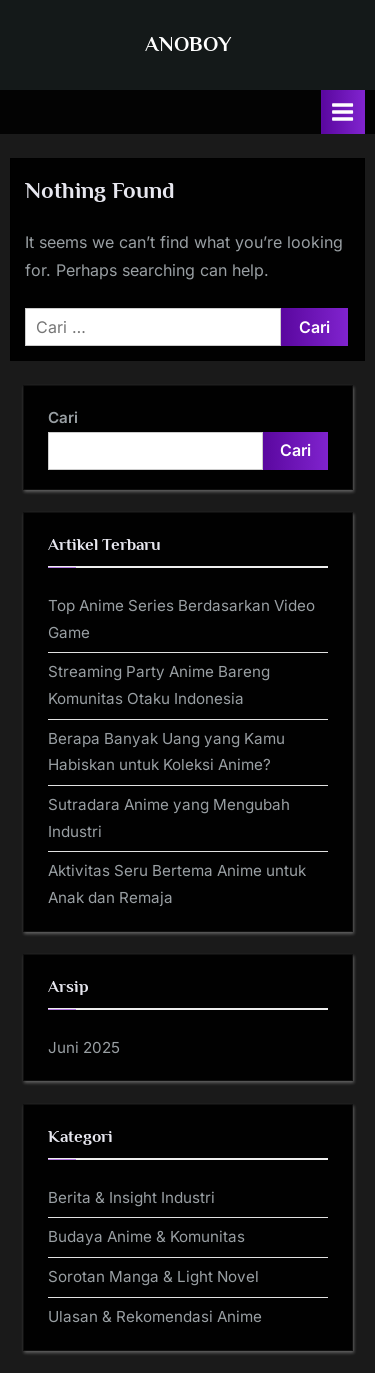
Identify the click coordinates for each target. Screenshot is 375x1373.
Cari (63, 417)
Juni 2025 (84, 1047)
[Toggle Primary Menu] (343, 111)
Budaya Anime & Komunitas (146, 1236)
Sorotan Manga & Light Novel (153, 1276)
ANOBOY (188, 44)
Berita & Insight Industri (131, 1197)
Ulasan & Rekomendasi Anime (155, 1316)
